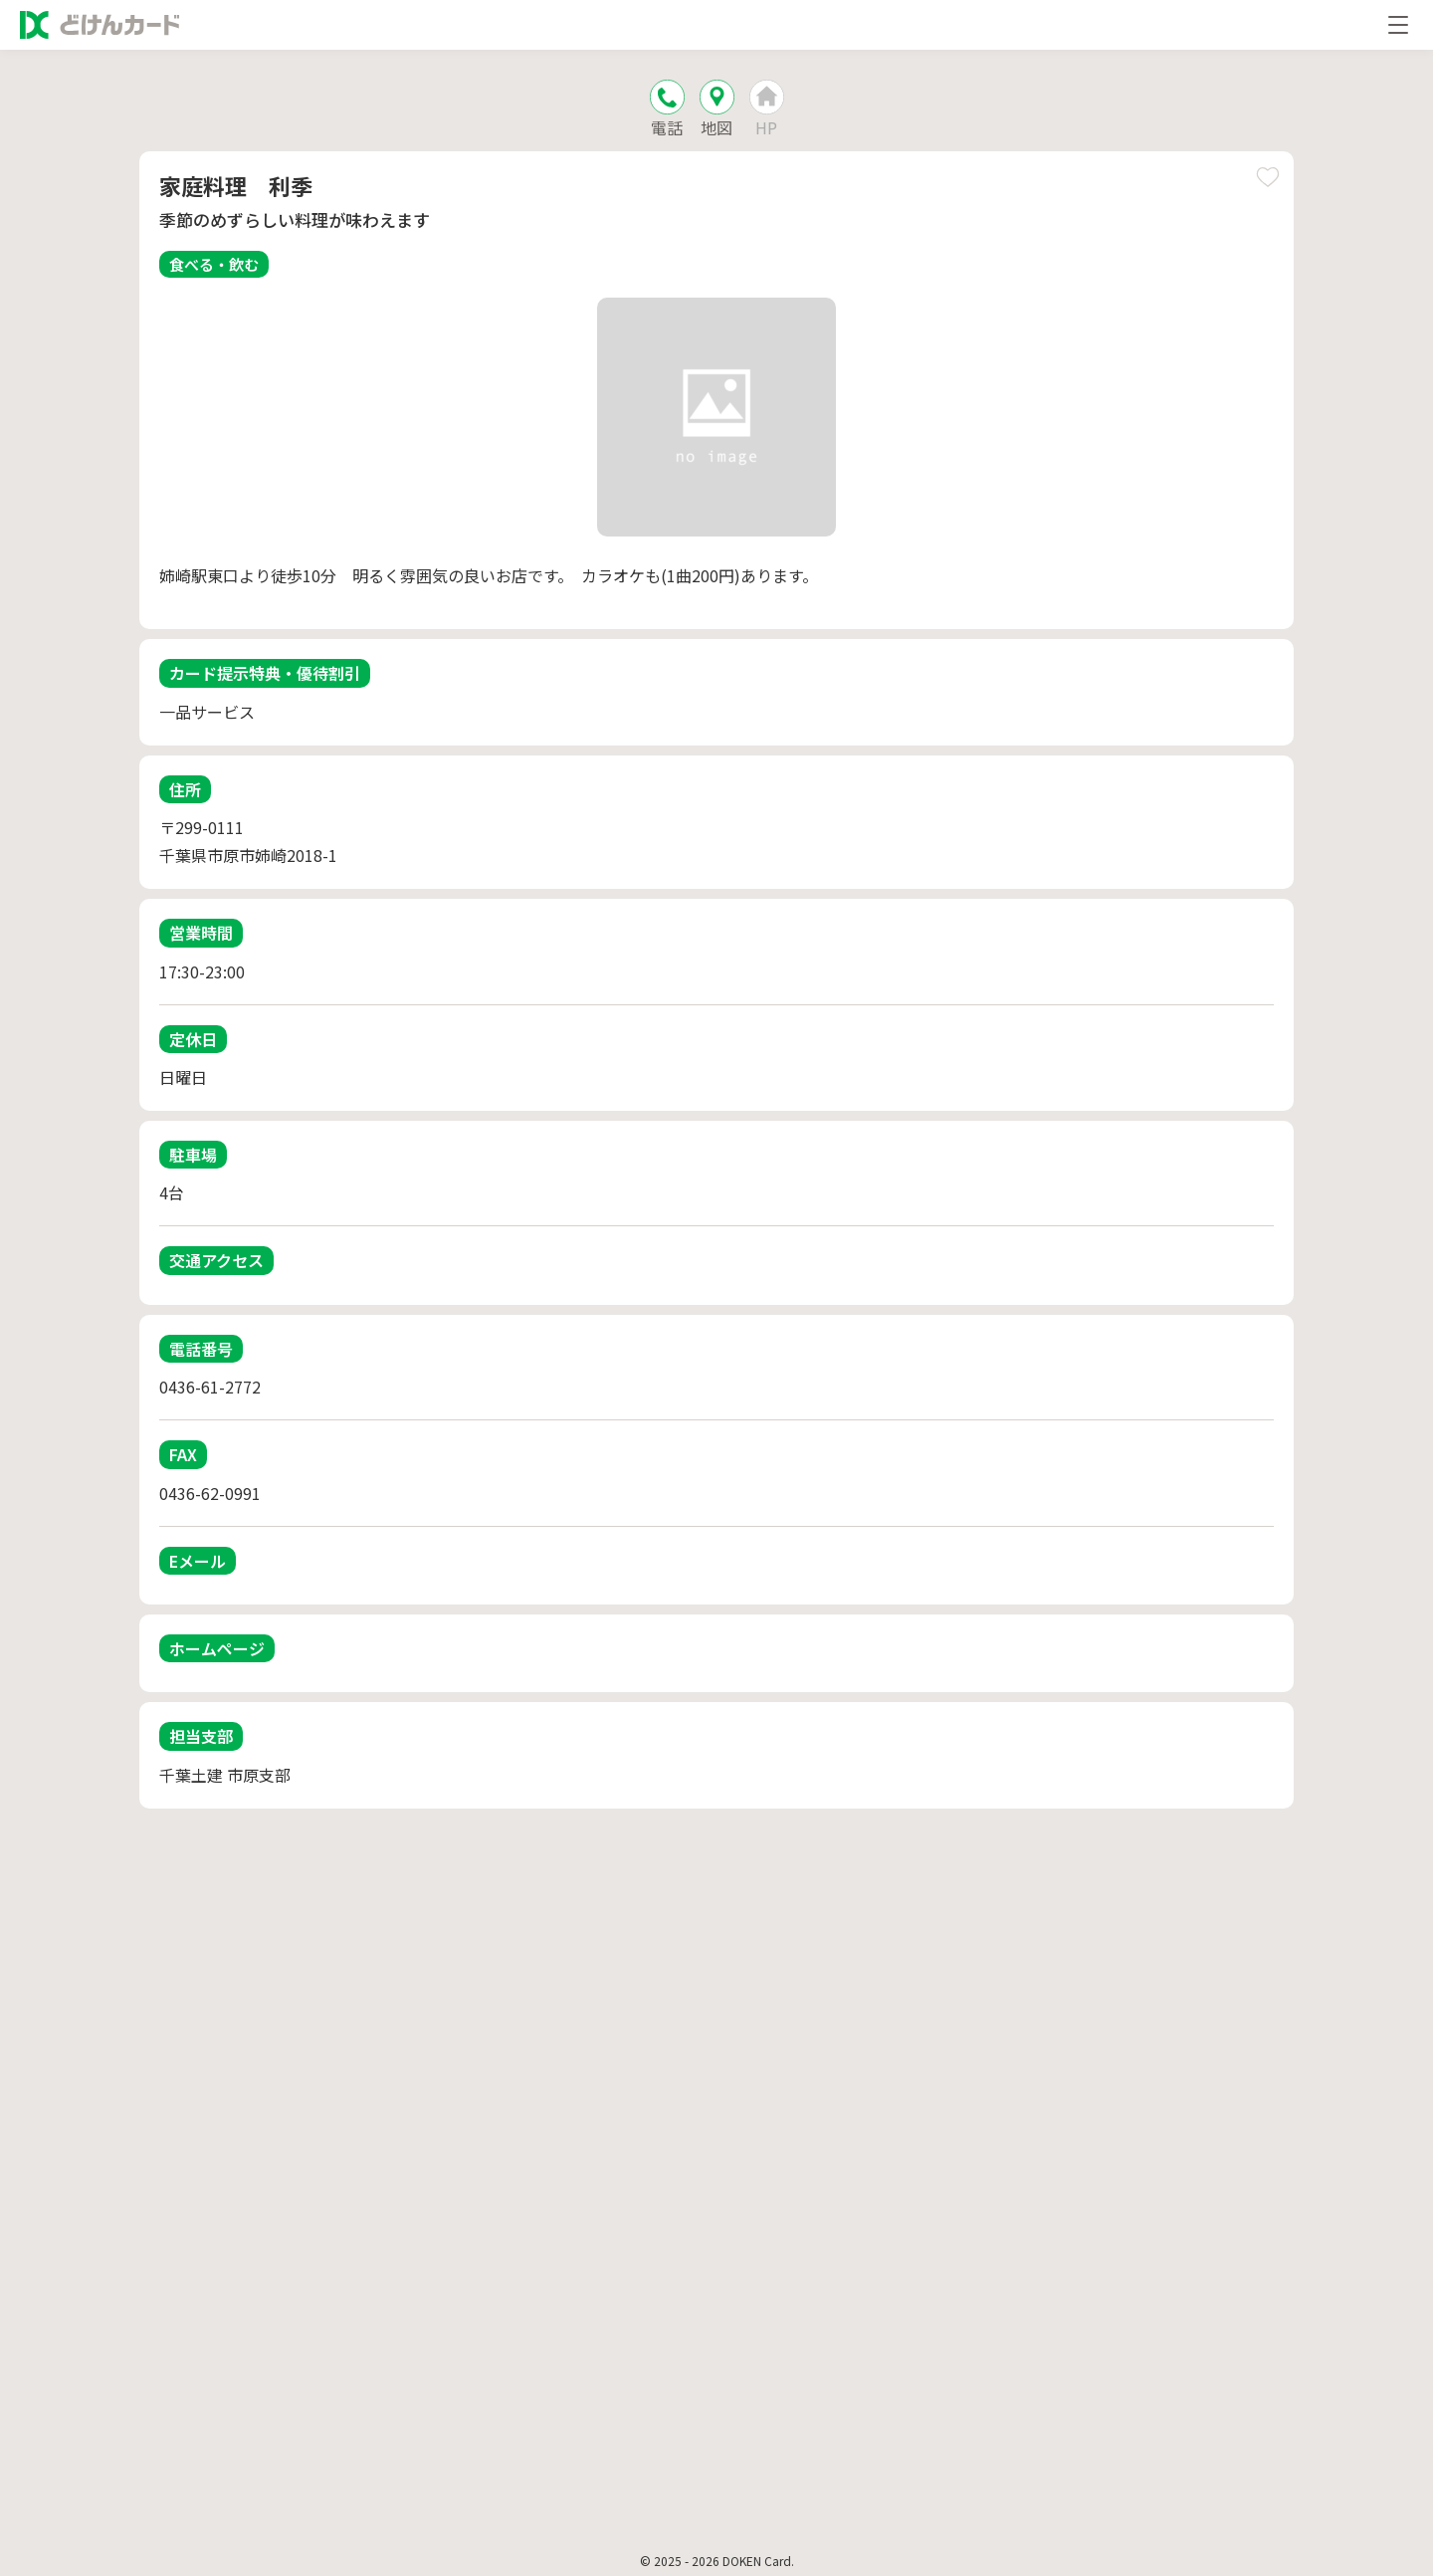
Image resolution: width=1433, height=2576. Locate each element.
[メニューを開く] (1398, 25)
